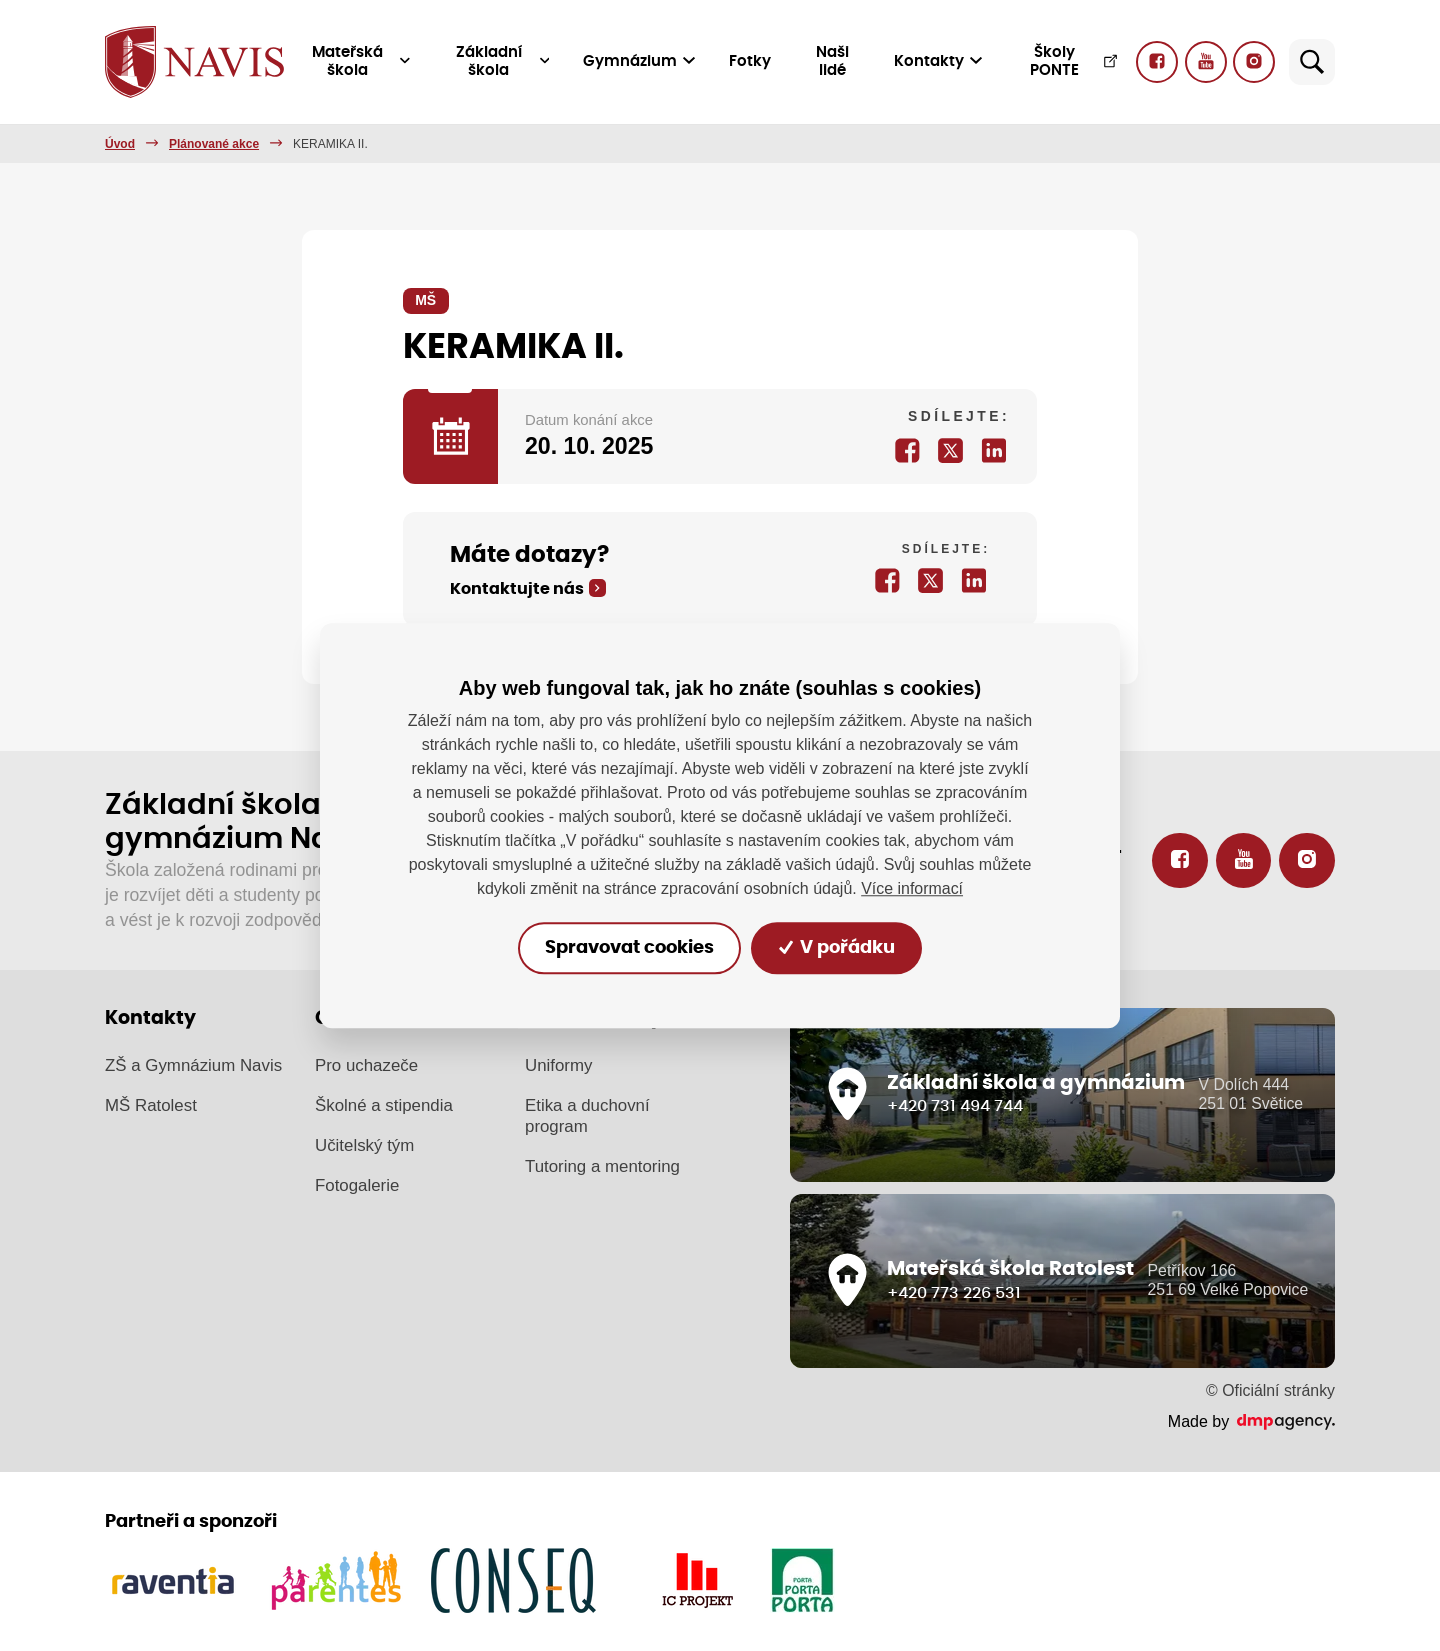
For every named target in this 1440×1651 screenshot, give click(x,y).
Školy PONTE (1074, 61)
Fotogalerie (357, 1185)
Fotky (751, 61)
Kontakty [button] (938, 61)
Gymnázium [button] (640, 61)
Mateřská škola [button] (362, 61)
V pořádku (837, 948)
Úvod (120, 144)
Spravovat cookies (628, 948)
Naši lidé (833, 61)
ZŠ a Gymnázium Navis (193, 1065)
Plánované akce (214, 144)
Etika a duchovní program (587, 1115)
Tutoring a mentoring (602, 1165)
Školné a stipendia (384, 1105)
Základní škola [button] (503, 61)
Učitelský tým (364, 1145)
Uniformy (558, 1065)
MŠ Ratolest (151, 1105)
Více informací (912, 888)
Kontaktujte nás (517, 589)
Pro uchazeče (366, 1065)
